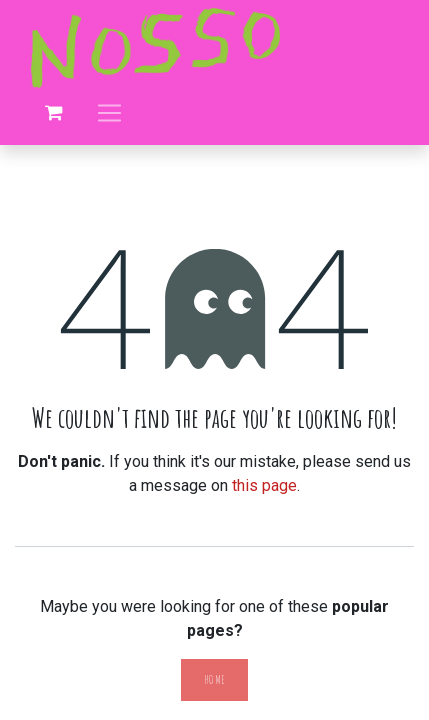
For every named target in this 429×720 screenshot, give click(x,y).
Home (214, 679)
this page (264, 485)
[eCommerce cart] (54, 113)
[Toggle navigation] (109, 112)
